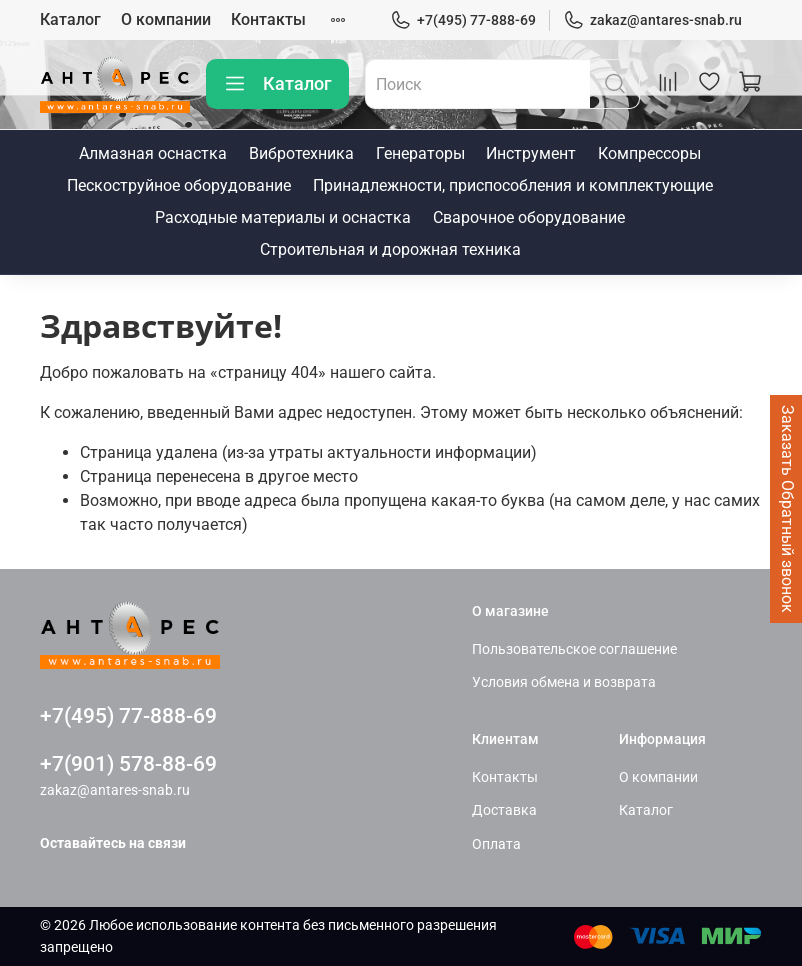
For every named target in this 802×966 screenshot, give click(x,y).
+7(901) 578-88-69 (128, 764)
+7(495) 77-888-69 (463, 20)
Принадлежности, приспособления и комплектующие (513, 185)
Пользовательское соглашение (574, 649)
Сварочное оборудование (529, 217)
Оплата (496, 844)
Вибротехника (301, 153)
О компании (166, 19)
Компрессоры (649, 153)
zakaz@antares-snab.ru (652, 20)
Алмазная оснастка (153, 153)
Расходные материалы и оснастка (283, 217)
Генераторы (420, 153)
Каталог (70, 19)
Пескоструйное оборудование (179, 185)
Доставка (504, 810)
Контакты (268, 19)
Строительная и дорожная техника (390, 249)
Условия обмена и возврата (564, 682)
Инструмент (531, 153)
